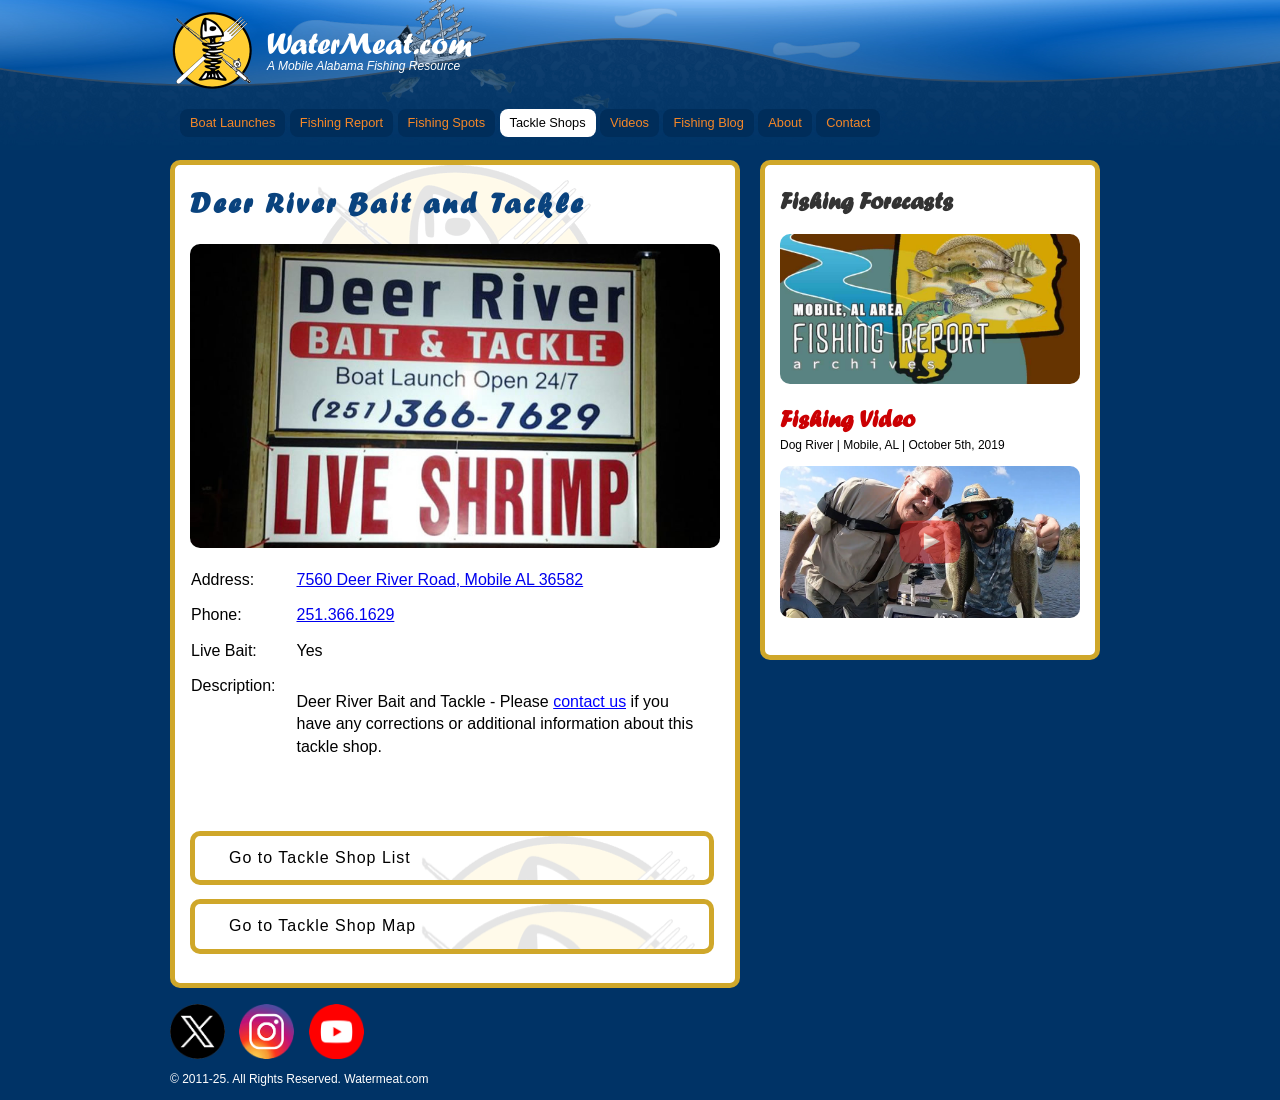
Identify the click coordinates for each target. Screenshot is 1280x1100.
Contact (848, 122)
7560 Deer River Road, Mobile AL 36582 (439, 579)
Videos (629, 122)
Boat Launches (232, 122)
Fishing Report (341, 122)
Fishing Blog (708, 122)
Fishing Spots (447, 122)
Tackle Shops (548, 122)
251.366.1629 (345, 614)
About (784, 122)
